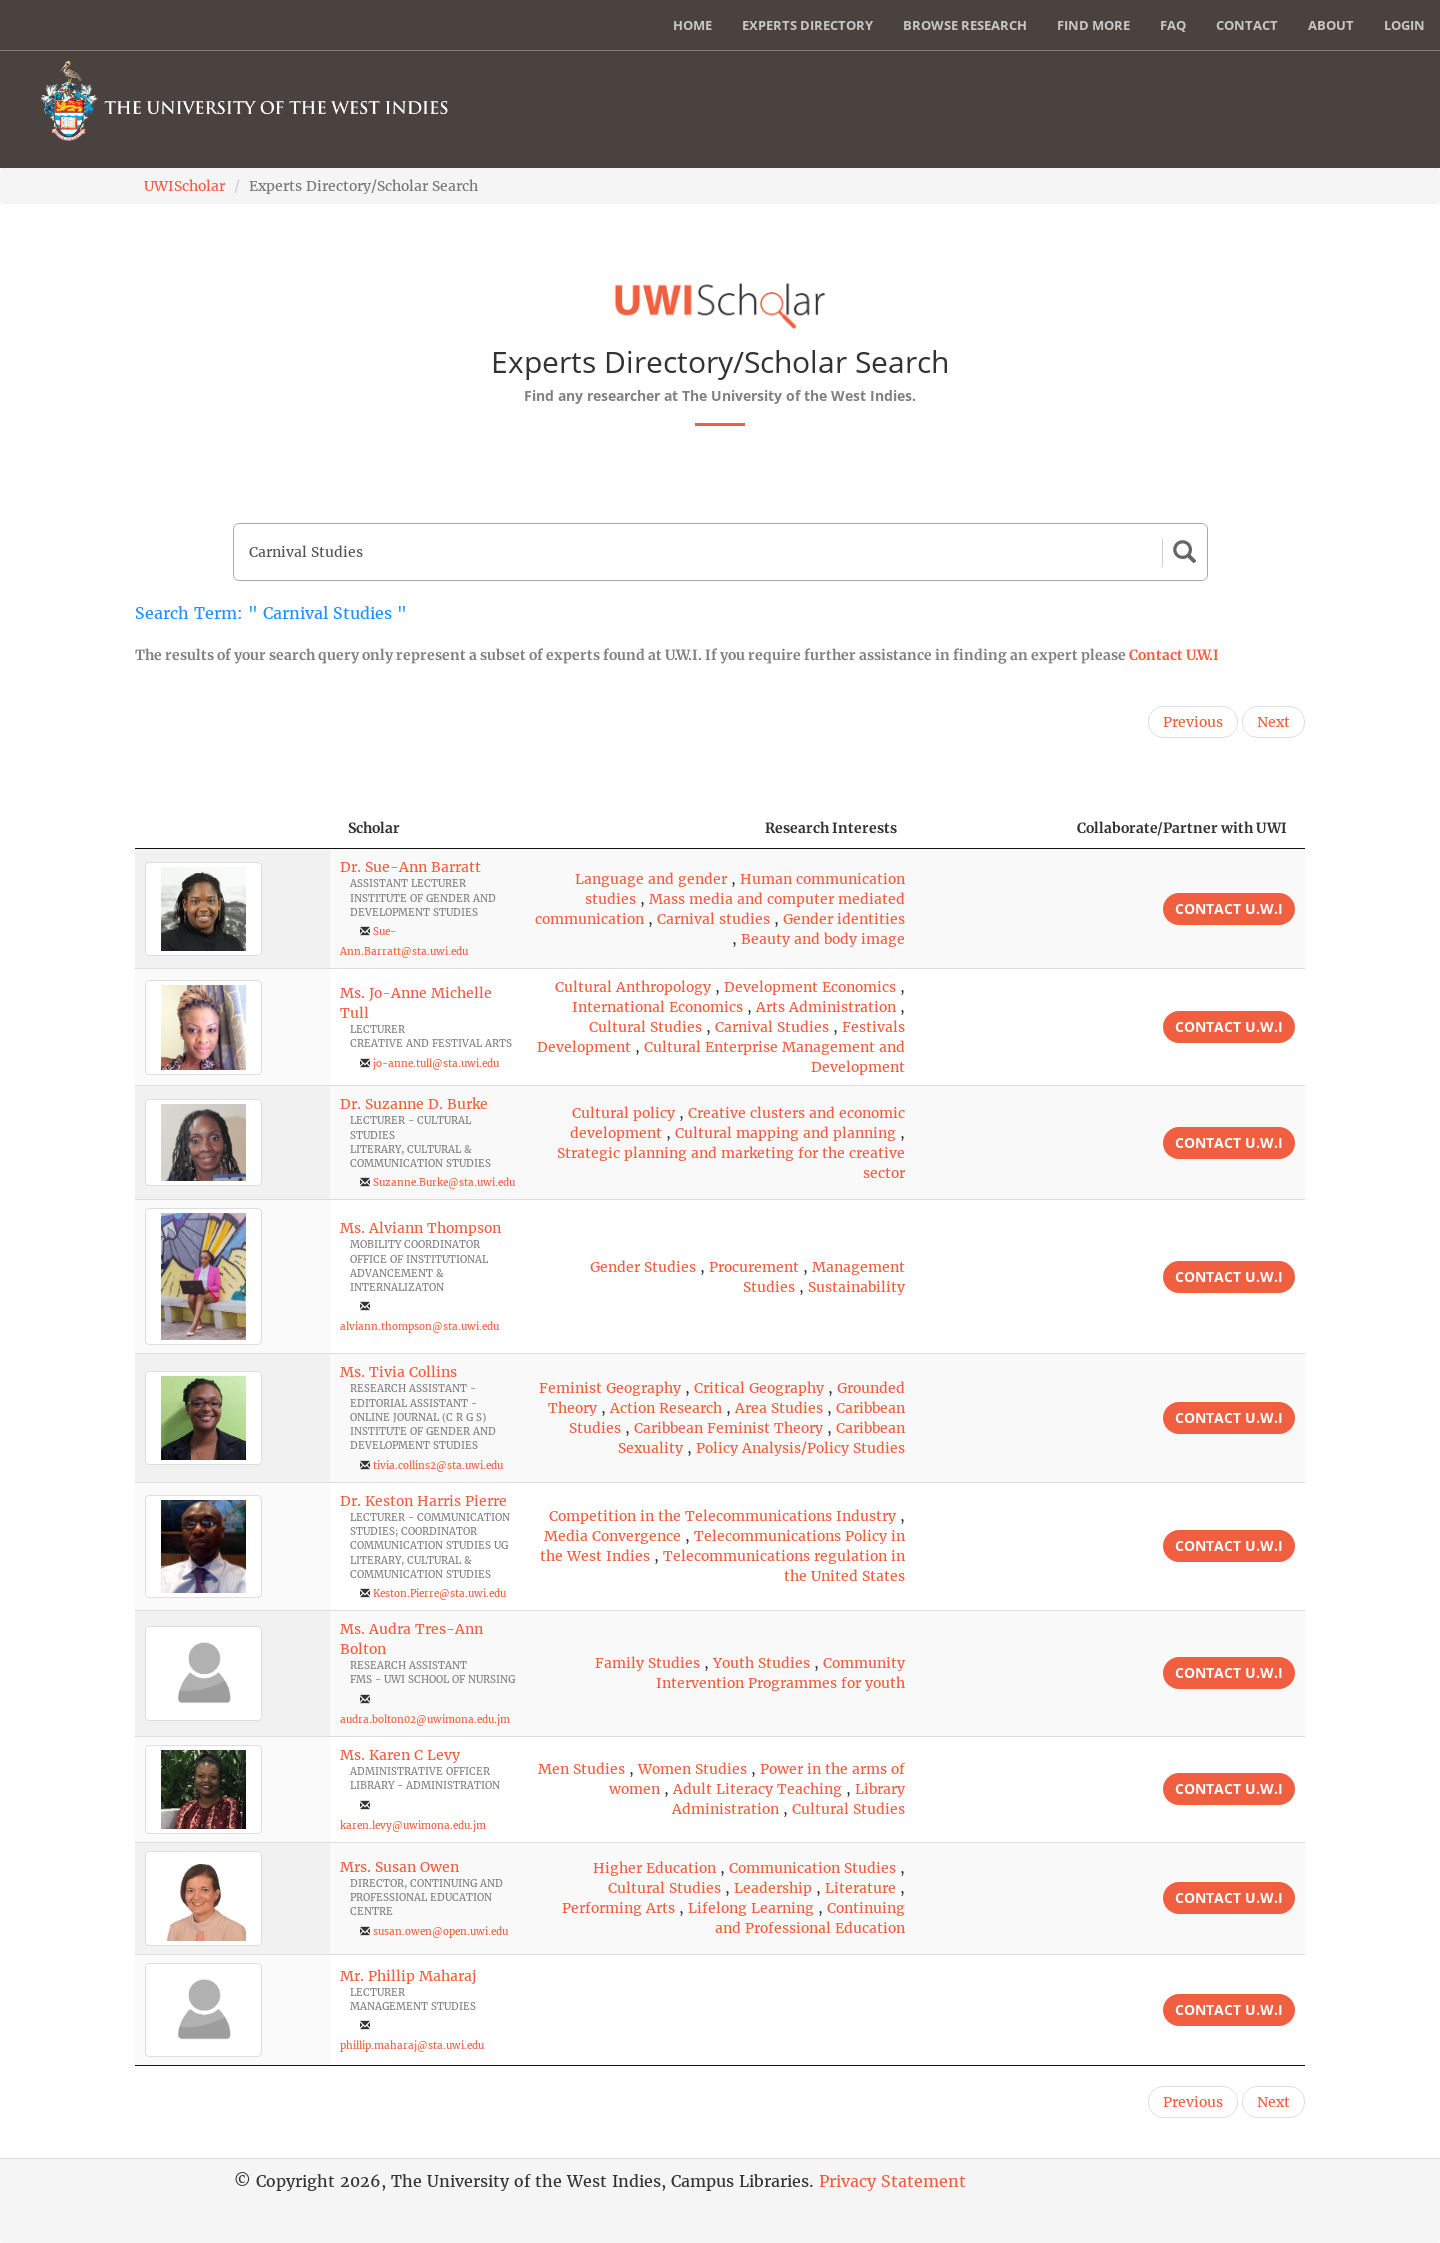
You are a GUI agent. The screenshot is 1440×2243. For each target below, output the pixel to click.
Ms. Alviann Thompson (420, 1228)
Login (1404, 25)
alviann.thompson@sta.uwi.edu (419, 1326)
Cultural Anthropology (633, 987)
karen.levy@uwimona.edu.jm (413, 1825)
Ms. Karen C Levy (400, 1755)
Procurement (754, 1267)
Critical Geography (759, 1388)
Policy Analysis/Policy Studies (800, 1448)
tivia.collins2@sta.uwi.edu (438, 1465)
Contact (1247, 25)
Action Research (666, 1408)
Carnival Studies (772, 1027)
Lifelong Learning (751, 1908)
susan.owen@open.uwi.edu (440, 1931)
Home (692, 25)
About (1331, 25)
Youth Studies (761, 1663)
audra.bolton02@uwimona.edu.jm (425, 1719)
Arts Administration (826, 1007)
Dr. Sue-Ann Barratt (410, 867)
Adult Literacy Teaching (757, 1789)
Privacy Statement (892, 2181)
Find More (1093, 25)
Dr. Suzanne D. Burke (414, 1104)
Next (1273, 722)
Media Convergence (612, 1536)
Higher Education (654, 1868)
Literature (860, 1888)
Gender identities (844, 919)
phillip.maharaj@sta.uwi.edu (412, 2045)
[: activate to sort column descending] (232, 828)
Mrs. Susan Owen (399, 1867)
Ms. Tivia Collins (398, 1372)
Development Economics (810, 987)
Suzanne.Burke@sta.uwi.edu (444, 1182)
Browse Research (965, 25)
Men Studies (581, 1769)
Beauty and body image (823, 939)
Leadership (773, 1888)
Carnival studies (713, 919)
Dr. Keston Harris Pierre (423, 1501)
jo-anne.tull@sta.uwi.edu (436, 1063)
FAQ (1173, 25)
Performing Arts (618, 1908)
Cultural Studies (645, 1027)
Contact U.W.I (1174, 655)
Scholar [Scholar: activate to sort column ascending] (374, 828)
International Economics (657, 1007)
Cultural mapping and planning (785, 1133)
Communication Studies (812, 1868)
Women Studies (692, 1769)
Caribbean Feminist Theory (728, 1428)
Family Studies (647, 1663)
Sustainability (856, 1287)
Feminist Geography (610, 1388)
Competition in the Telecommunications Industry (722, 1516)
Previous (1193, 722)
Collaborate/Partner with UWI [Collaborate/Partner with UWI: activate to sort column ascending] (1182, 828)
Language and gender (651, 879)
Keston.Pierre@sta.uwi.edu (439, 1593)
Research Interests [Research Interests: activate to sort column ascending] (831, 828)
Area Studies (779, 1408)
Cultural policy (623, 1113)
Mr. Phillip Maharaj (408, 1976)
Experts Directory (807, 25)
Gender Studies (643, 1267)
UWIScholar (184, 186)
